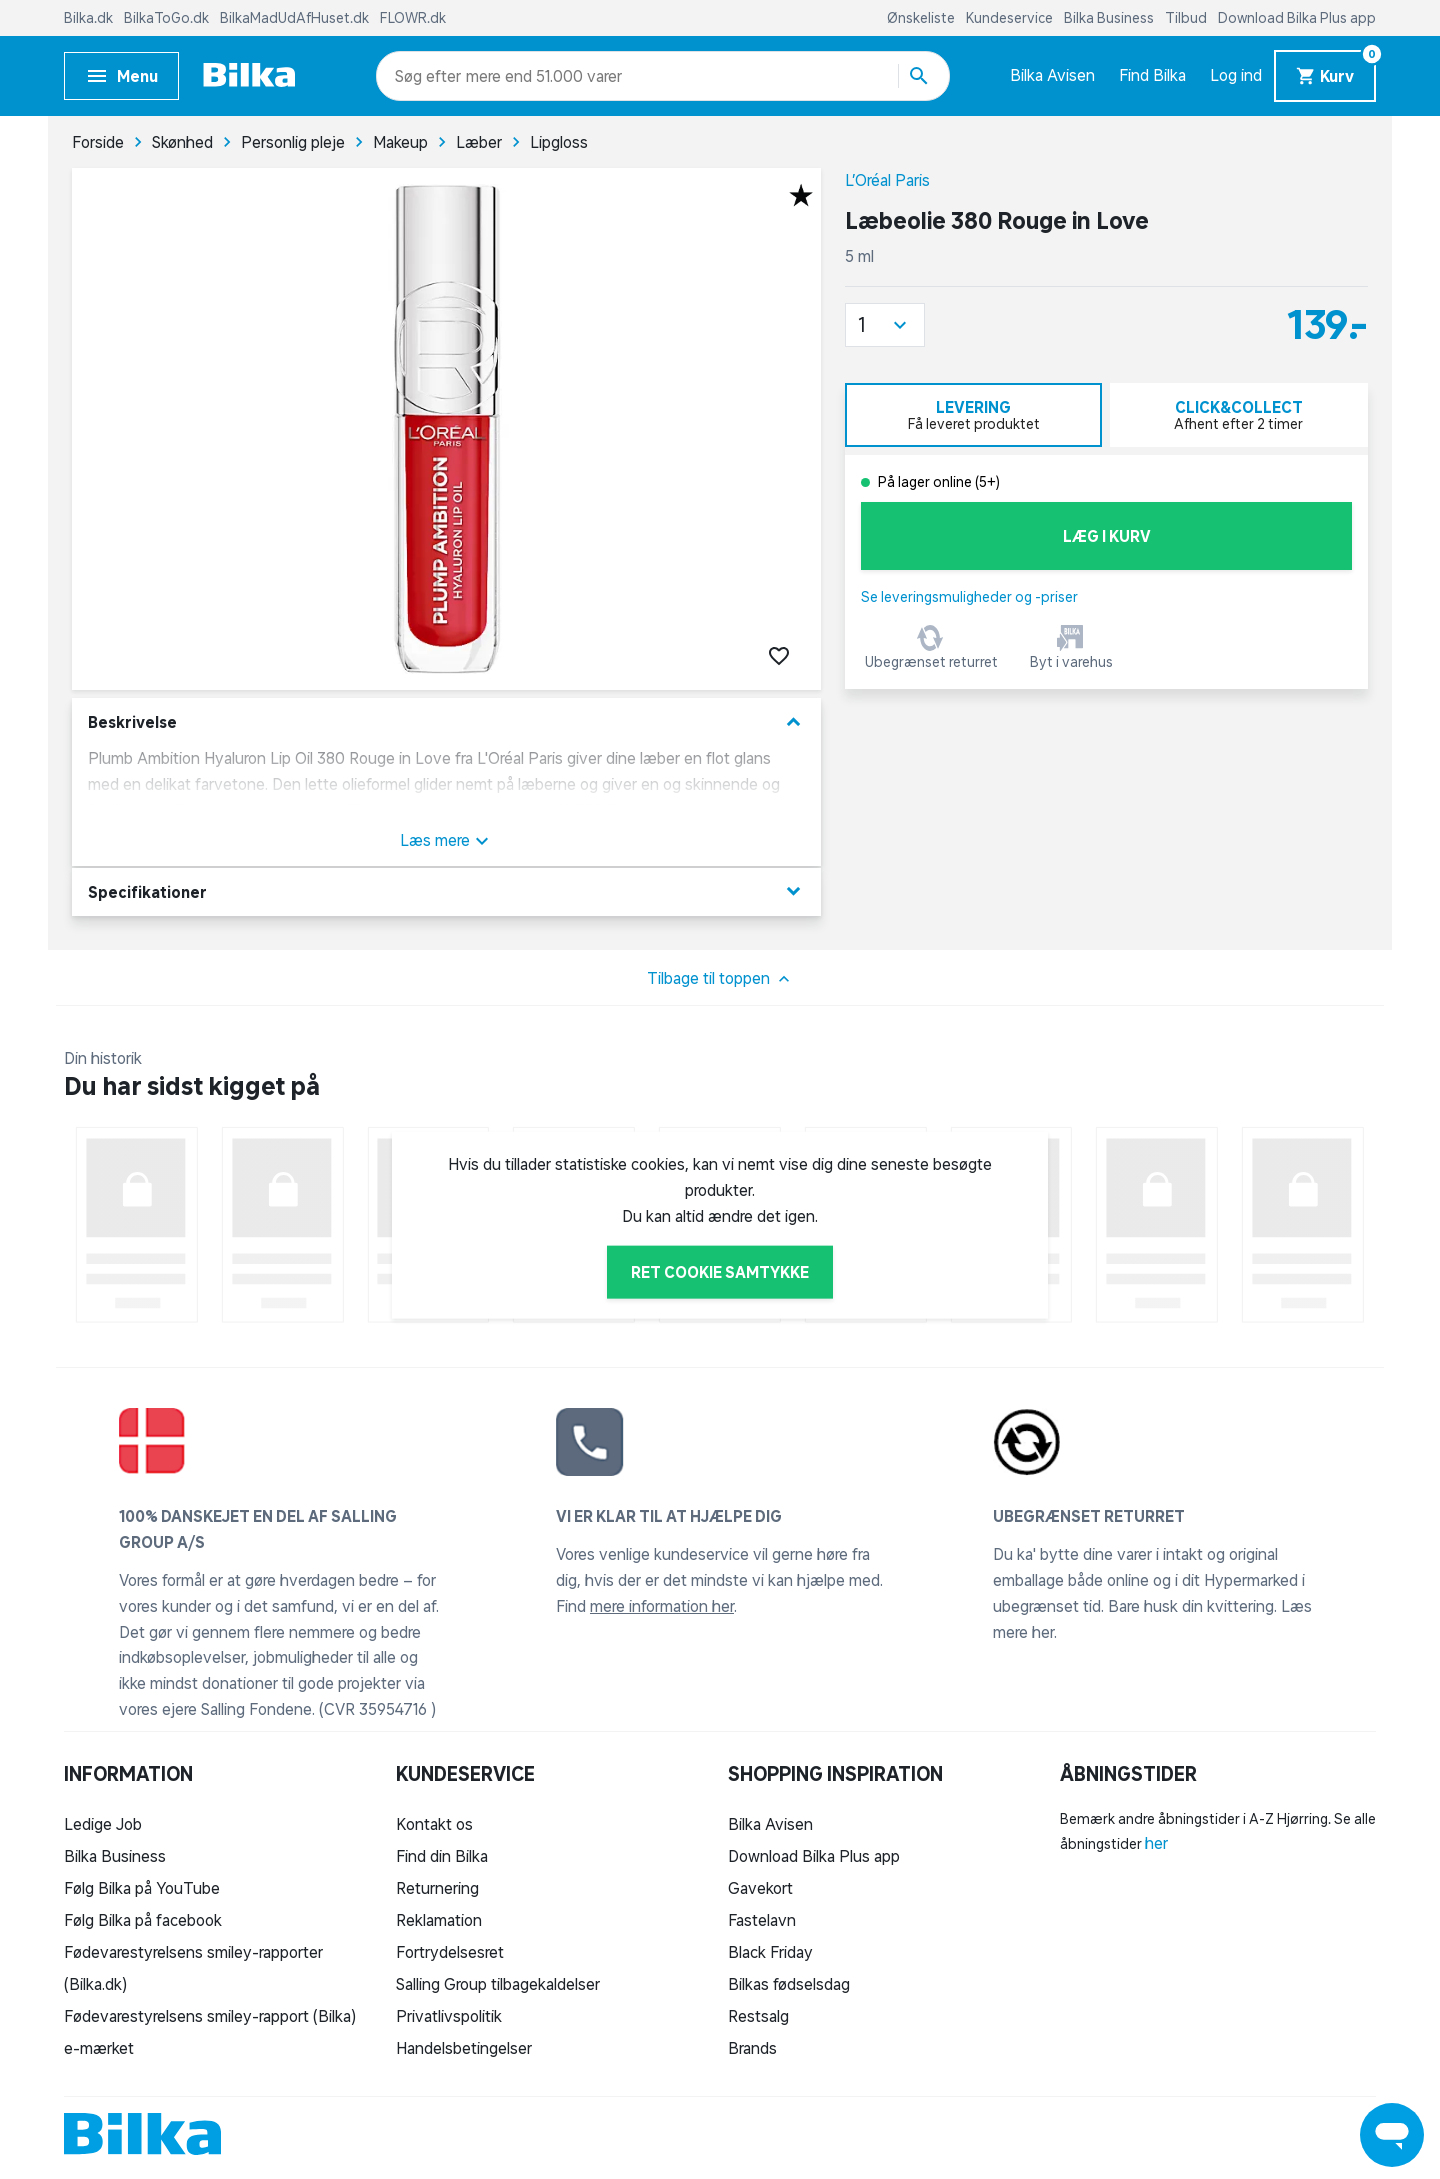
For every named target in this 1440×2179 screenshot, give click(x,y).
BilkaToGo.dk (168, 18)
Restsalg (758, 2016)
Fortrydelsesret (450, 1952)
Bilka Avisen (1052, 75)
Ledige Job (103, 1824)
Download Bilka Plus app (1297, 18)
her (1156, 1843)
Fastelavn (762, 1920)
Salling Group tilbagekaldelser (498, 1984)
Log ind (1236, 75)
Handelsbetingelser (464, 2048)
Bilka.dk (90, 18)
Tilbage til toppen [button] (720, 979)
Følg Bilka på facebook (143, 1920)
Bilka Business (1110, 18)
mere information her (662, 1606)
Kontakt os (434, 1824)
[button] (885, 325)
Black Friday (770, 1952)
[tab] (973, 415)
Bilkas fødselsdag (789, 1984)
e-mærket (99, 2048)
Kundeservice (1011, 18)
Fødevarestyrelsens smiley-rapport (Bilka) (210, 2016)
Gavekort (760, 1888)
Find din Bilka (442, 1856)
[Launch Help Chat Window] (1392, 2135)
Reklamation (439, 1920)
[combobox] (430, 76)
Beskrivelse (446, 722)
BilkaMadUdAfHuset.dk (296, 18)
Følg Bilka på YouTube (142, 1888)
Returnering (437, 1888)
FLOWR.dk (413, 18)
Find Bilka (1152, 75)
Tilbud (1187, 18)
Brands (752, 2048)
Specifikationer (446, 891)
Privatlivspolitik (449, 2016)
